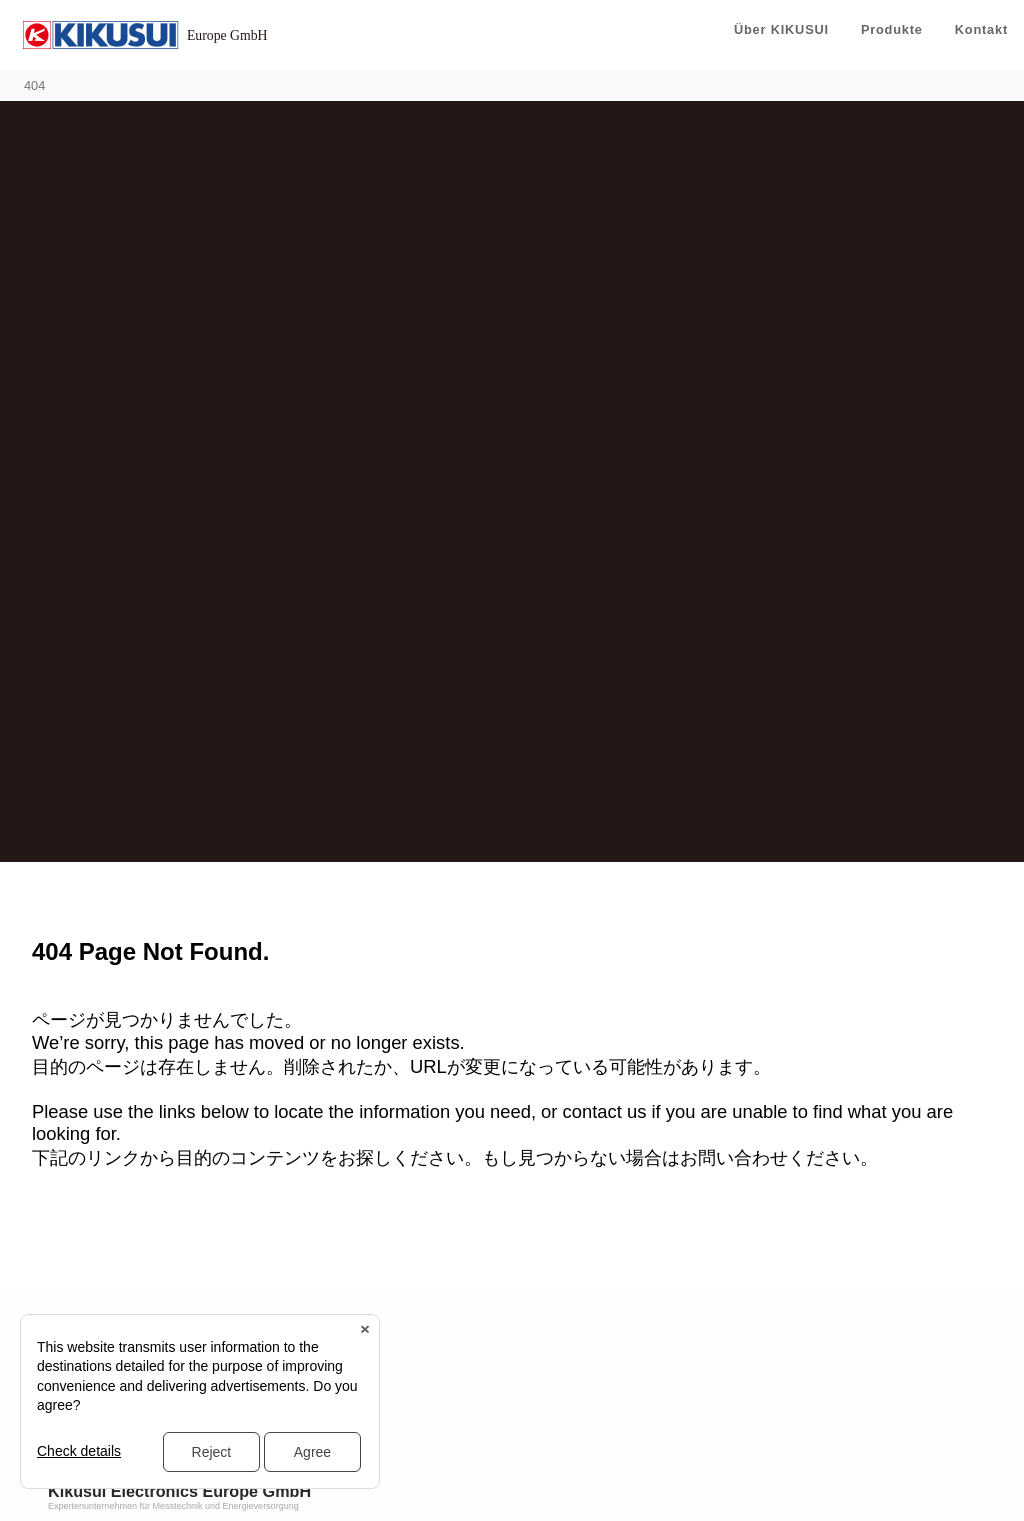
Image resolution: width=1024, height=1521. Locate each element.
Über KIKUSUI (781, 29)
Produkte (892, 29)
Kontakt (981, 29)
